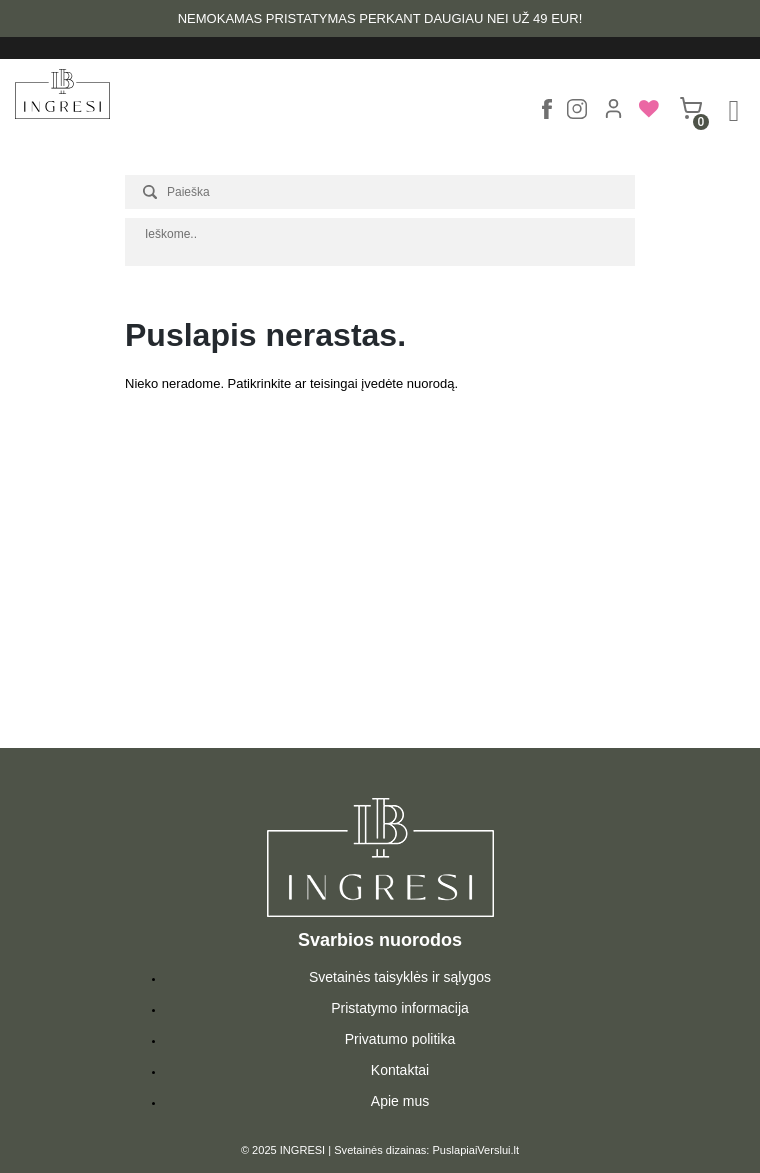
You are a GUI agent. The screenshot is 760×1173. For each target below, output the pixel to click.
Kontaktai (400, 1070)
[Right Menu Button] (734, 111)
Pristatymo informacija (400, 1008)
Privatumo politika (400, 1039)
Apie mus (400, 1101)
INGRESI (302, 1150)
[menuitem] (647, 114)
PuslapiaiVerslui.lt (476, 1150)
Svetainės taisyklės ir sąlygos (400, 977)
